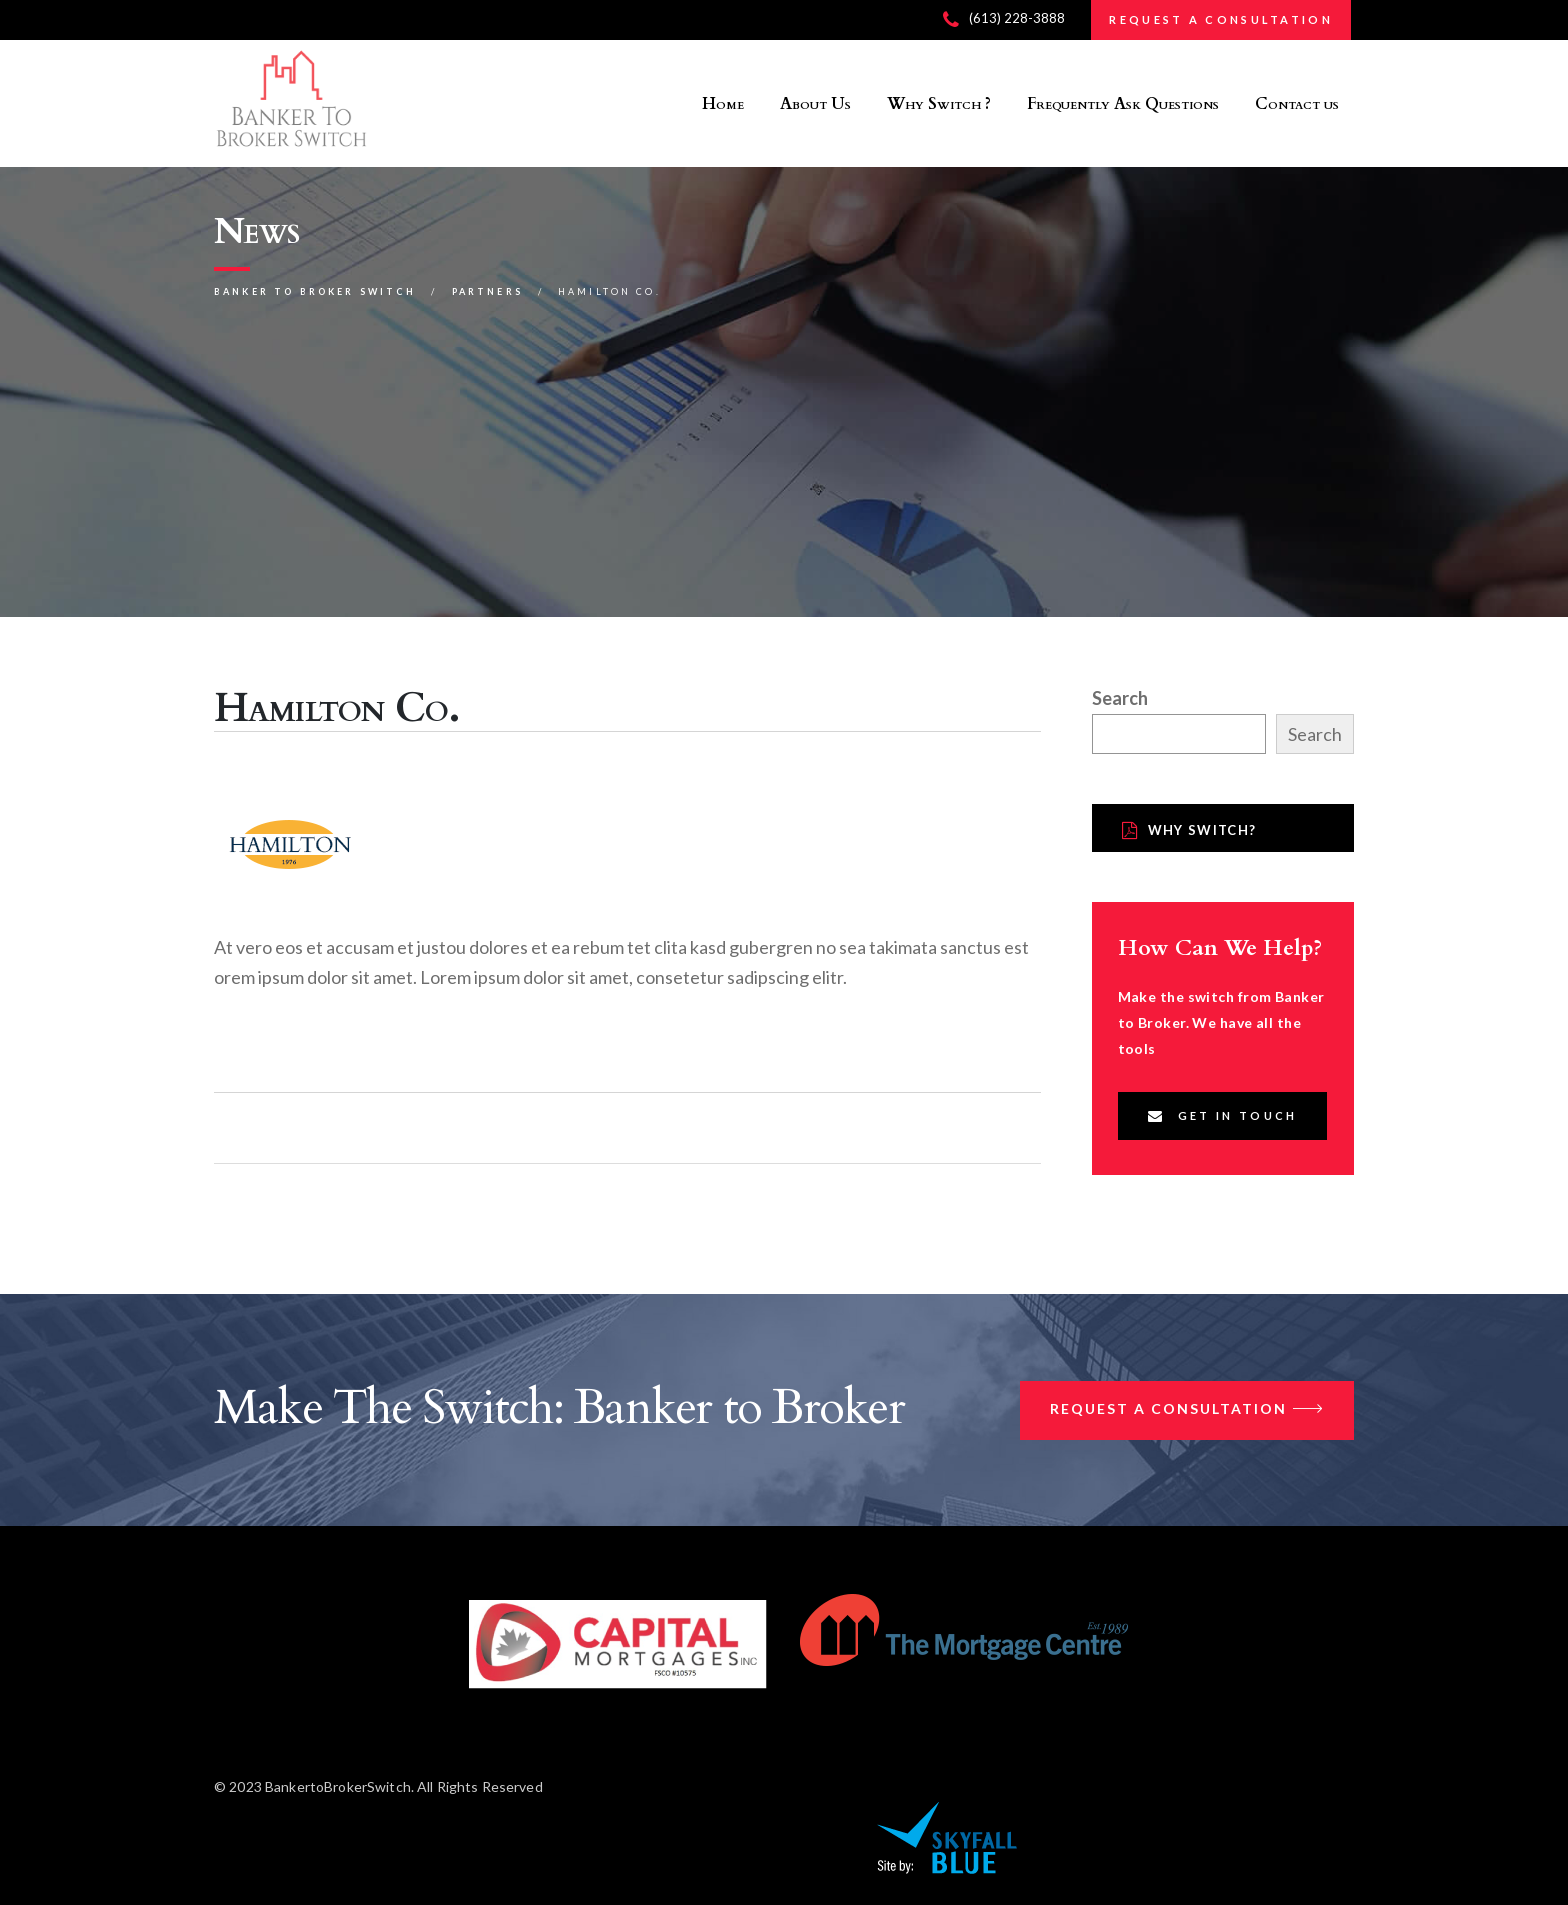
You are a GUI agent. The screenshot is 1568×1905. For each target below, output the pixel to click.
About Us (815, 104)
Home (723, 104)
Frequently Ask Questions (1123, 104)
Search (1120, 698)
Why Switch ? (939, 104)
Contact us (1297, 104)
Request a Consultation (1187, 1410)
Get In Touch (1223, 1115)
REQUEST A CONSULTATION (1221, 19)
